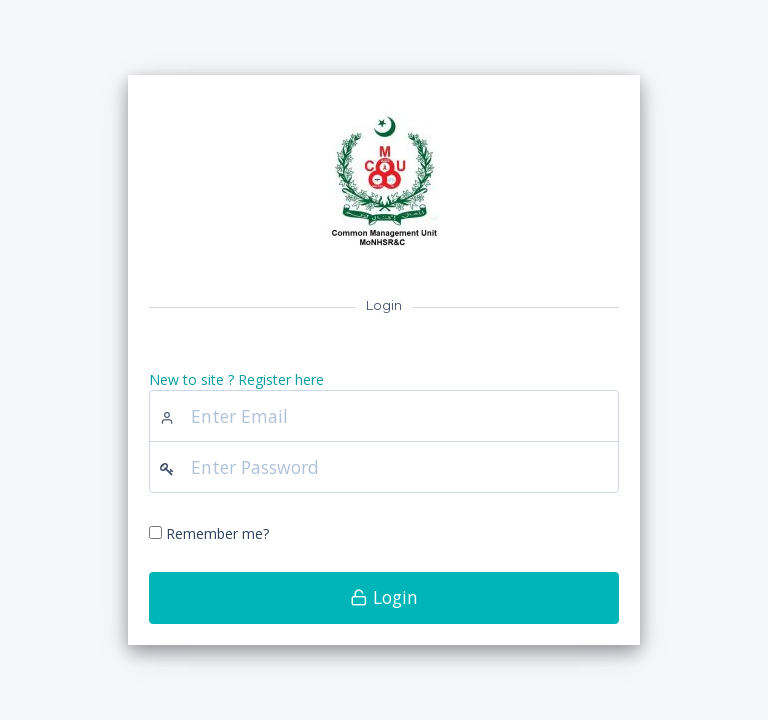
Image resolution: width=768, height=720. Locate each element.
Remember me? (217, 533)
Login (384, 597)
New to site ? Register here (236, 379)
